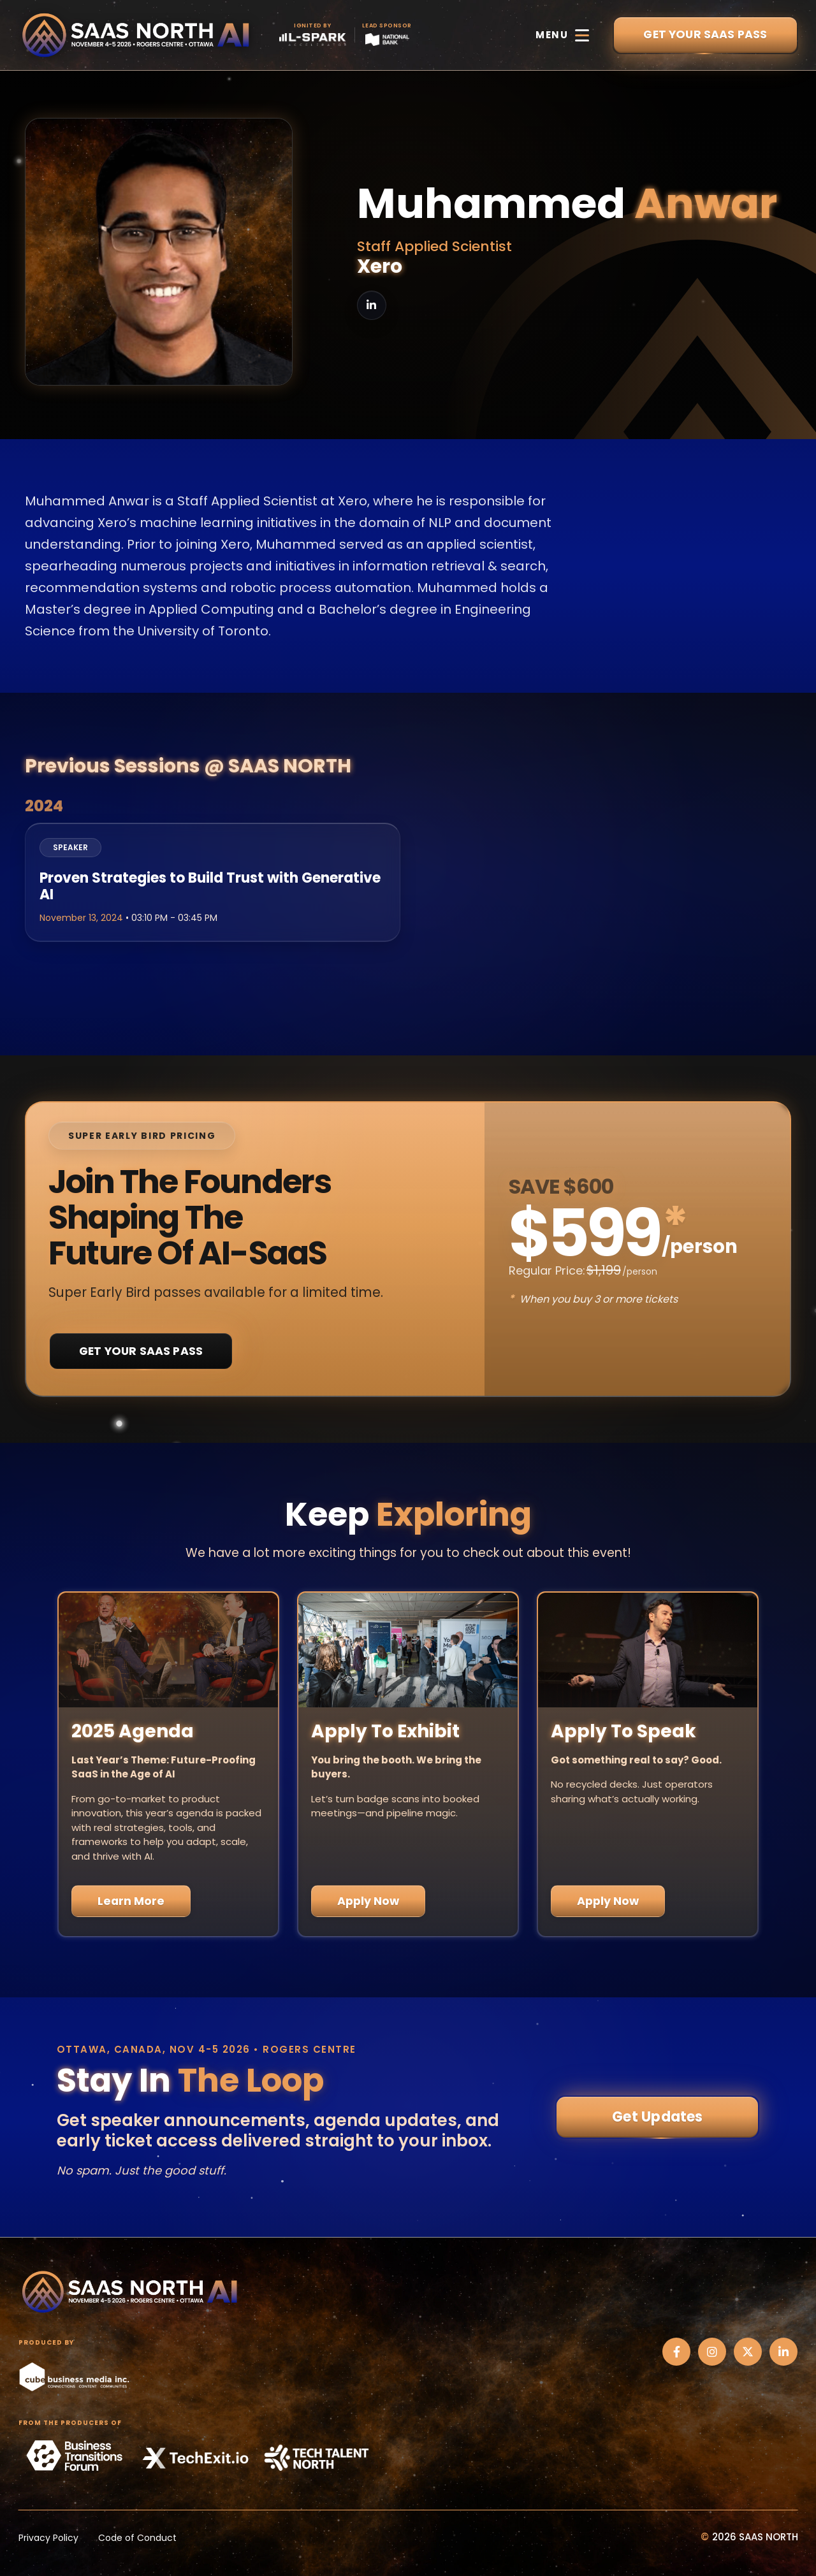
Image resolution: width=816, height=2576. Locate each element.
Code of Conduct (137, 2537)
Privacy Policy (48, 2537)
